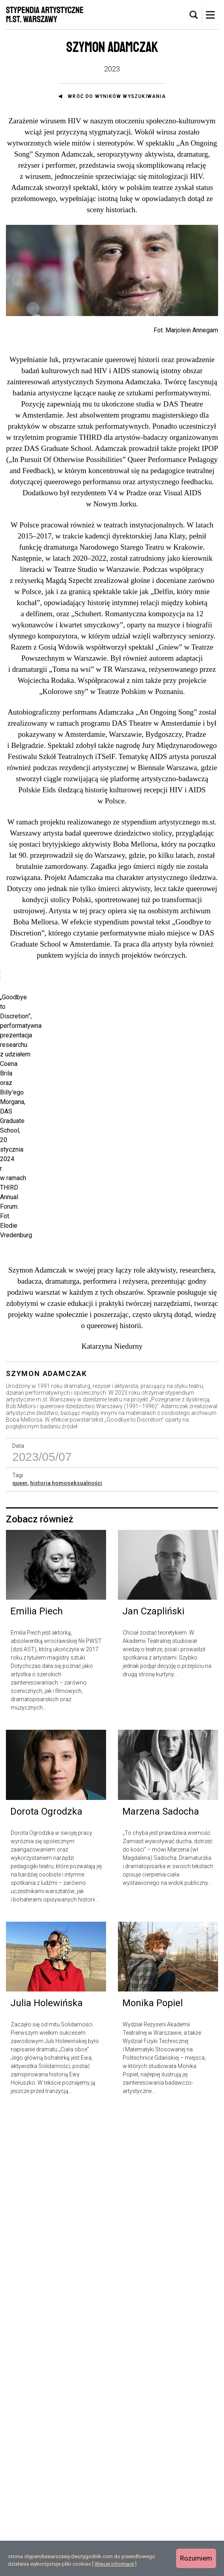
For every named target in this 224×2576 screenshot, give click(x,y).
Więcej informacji (114, 2564)
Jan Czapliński (153, 2074)
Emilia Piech (36, 2074)
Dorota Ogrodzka (46, 2274)
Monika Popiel (152, 2465)
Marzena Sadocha (160, 2274)
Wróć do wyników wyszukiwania (117, 96)
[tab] (194, 15)
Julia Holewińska (46, 2465)
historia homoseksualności (66, 1946)
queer (19, 1946)
